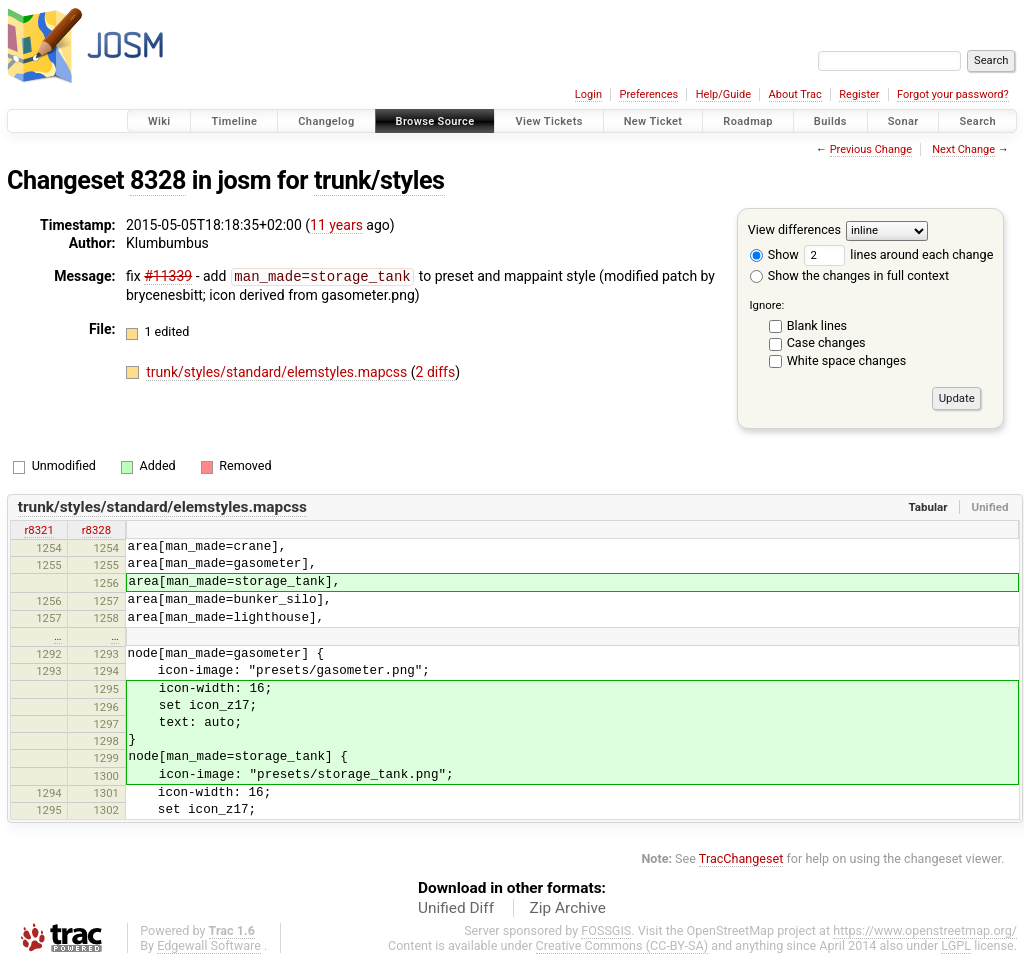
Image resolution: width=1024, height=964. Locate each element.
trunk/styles (379, 180)
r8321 (38, 530)
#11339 (168, 276)
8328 (158, 180)
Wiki (159, 121)
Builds (830, 121)
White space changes (847, 360)
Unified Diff (456, 908)
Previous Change (871, 149)
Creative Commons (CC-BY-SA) (622, 945)
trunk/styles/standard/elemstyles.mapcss (278, 371)
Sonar (903, 121)
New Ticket (653, 121)
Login (588, 94)
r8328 (96, 530)
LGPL (956, 945)
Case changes (826, 342)
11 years (336, 225)
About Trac (795, 94)
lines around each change (898, 254)
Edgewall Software (209, 945)
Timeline (234, 121)
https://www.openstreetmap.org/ (925, 930)
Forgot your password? (953, 94)
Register (859, 94)
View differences (794, 229)
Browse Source (435, 121)
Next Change (963, 149)
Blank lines (817, 325)
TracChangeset (741, 858)
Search (977, 121)
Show (774, 254)
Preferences (648, 94)
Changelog (326, 121)
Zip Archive (568, 908)
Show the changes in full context (849, 275)
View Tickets (548, 121)
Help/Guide (723, 94)
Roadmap (748, 121)
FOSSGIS (606, 930)
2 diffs (436, 371)
